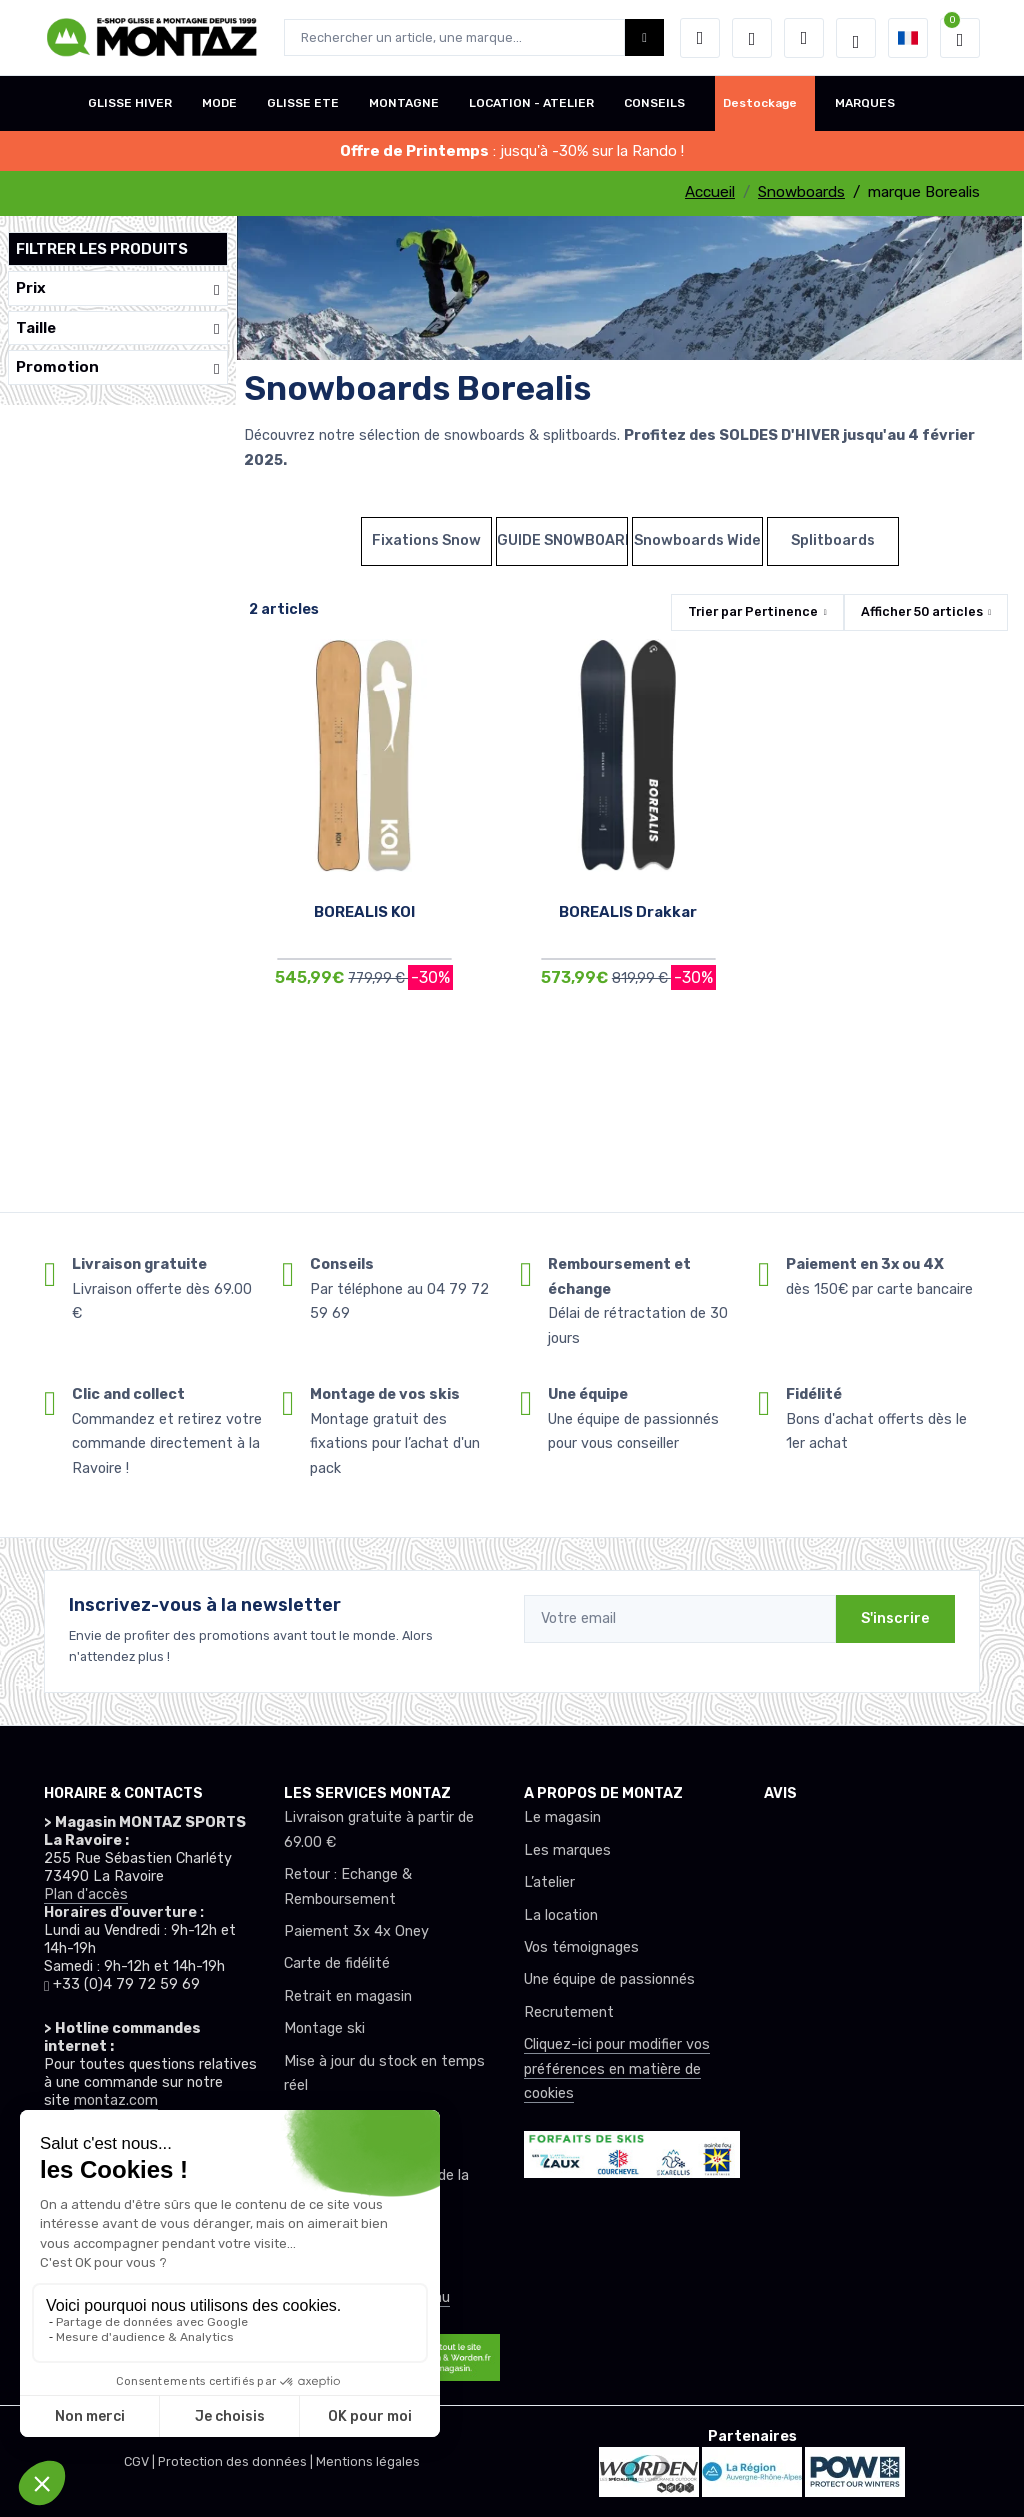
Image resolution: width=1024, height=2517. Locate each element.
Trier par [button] (753, 611)
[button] (700, 38)
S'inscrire (895, 1618)
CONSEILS (654, 103)
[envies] (752, 38)
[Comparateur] (804, 38)
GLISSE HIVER (130, 103)
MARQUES (865, 103)
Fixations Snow (426, 540)
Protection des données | (237, 2461)
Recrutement (569, 2012)
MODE (219, 103)
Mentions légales (368, 2461)
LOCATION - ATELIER (531, 103)
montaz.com (116, 2100)
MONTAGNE (404, 103)
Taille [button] (118, 328)
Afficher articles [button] (922, 611)
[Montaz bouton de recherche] (644, 37)
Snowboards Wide (697, 540)
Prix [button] (118, 288)
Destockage (760, 103)
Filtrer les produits (102, 249)
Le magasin (562, 1817)
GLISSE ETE (303, 103)
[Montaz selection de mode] (856, 38)
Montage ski (324, 2028)
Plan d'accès (86, 1894)
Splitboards (833, 540)
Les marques (567, 1850)
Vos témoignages (581, 1947)
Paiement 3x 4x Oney (356, 1931)
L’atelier (549, 1882)
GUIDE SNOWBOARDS (562, 540)
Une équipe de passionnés (609, 1979)
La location (561, 1915)
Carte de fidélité (337, 1963)
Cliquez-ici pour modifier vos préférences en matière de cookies (617, 2069)
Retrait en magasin (348, 1996)
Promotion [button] (118, 367)
